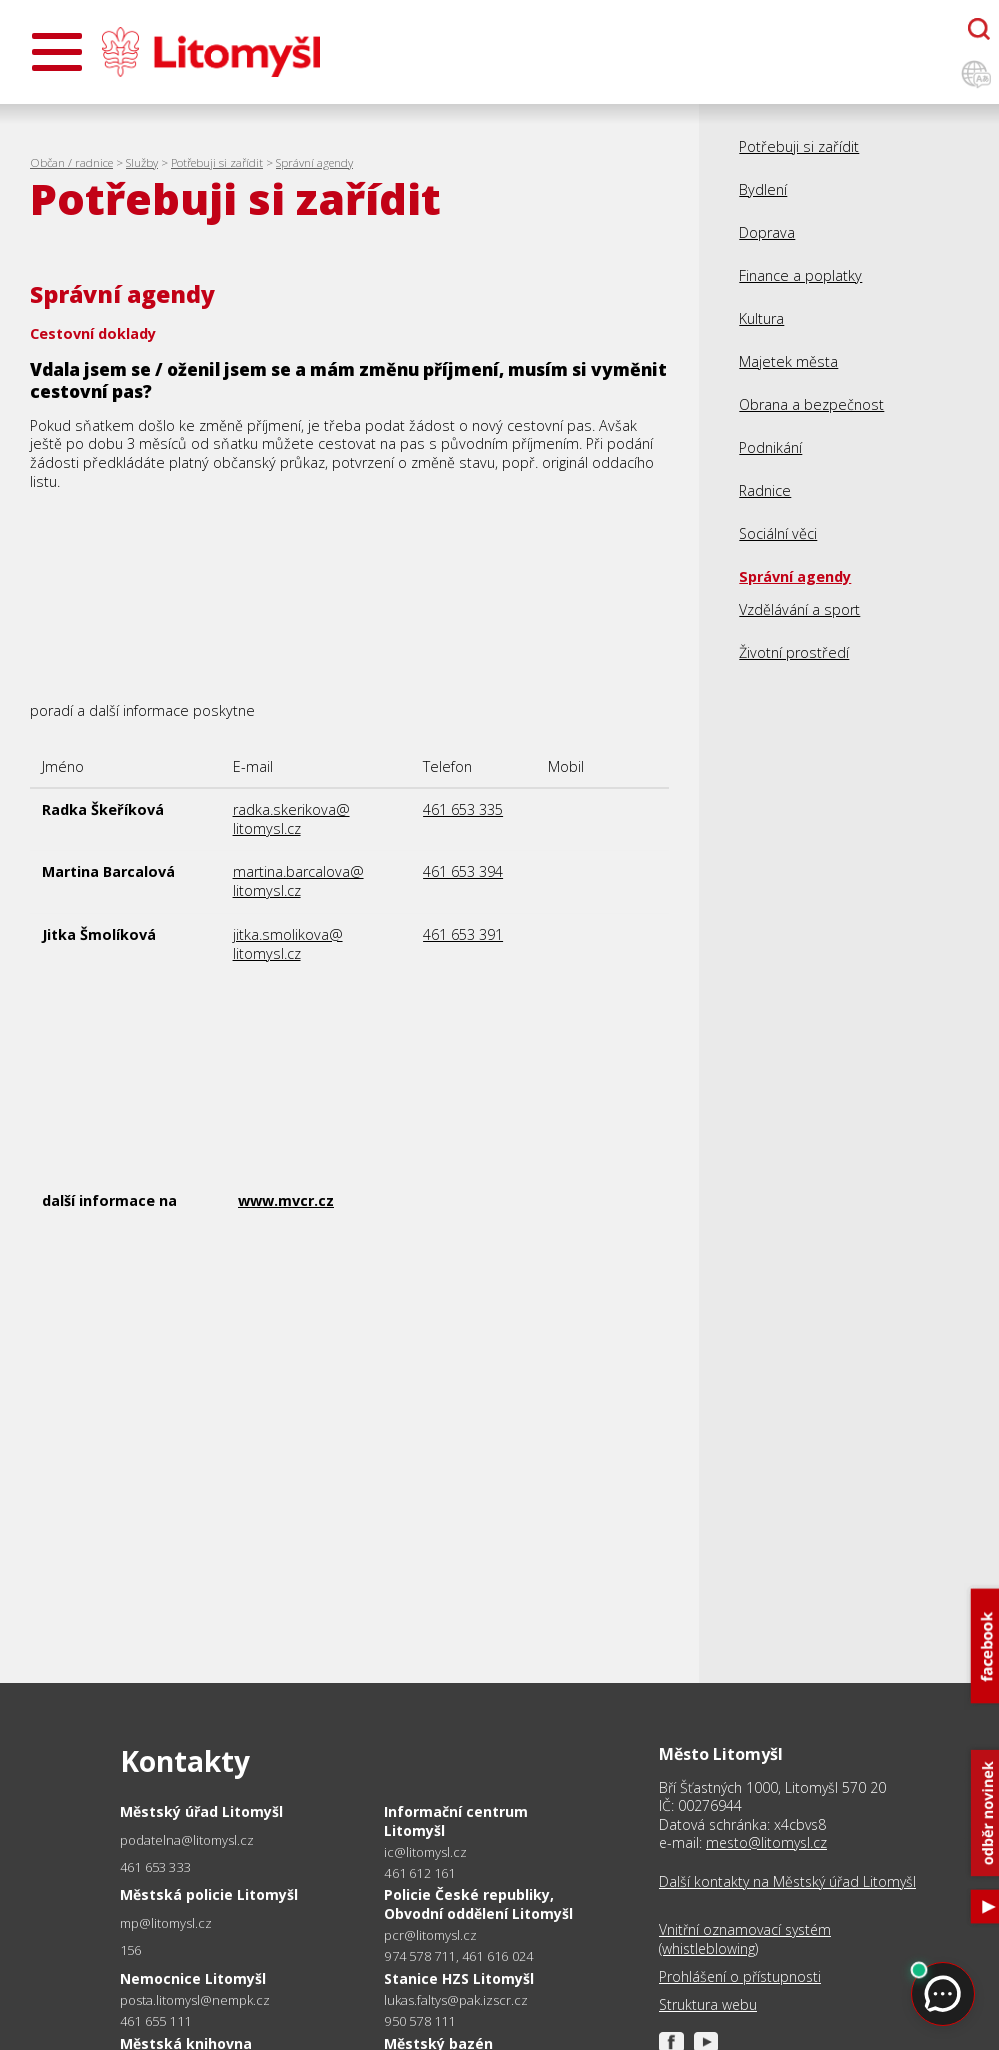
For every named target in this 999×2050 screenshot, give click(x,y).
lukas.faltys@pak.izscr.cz (456, 2000)
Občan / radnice (71, 162)
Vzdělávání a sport (799, 609)
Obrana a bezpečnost (811, 404)
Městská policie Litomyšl (209, 1894)
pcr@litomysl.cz (430, 1935)
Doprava (767, 232)
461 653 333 (155, 1867)
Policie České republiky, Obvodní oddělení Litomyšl (478, 1903)
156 (131, 1950)
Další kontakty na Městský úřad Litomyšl (787, 1882)
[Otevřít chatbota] (979, 29)
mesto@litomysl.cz (766, 1842)
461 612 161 (419, 1873)
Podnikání (770, 447)
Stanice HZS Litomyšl (459, 1978)
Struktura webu (708, 2005)
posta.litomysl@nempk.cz (195, 2000)
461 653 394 (463, 871)
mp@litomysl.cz (166, 1923)
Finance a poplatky (800, 275)
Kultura (761, 318)
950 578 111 (419, 2021)
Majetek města (788, 361)
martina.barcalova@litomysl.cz (298, 881)
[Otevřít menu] (57, 52)
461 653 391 (463, 934)
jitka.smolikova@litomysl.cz (288, 944)
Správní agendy (314, 162)
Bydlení (763, 189)
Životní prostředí (794, 652)
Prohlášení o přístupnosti (740, 1977)
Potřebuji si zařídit (217, 162)
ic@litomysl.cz (425, 1852)
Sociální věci (778, 533)
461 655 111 (155, 2021)
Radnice (765, 490)
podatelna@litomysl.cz (187, 1840)
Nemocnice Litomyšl (193, 1978)
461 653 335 (463, 809)
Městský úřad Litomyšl (201, 1811)
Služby (142, 162)
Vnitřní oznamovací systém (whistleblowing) (745, 1939)
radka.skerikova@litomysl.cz (291, 819)
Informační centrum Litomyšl (456, 1820)
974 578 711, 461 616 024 (458, 1956)
